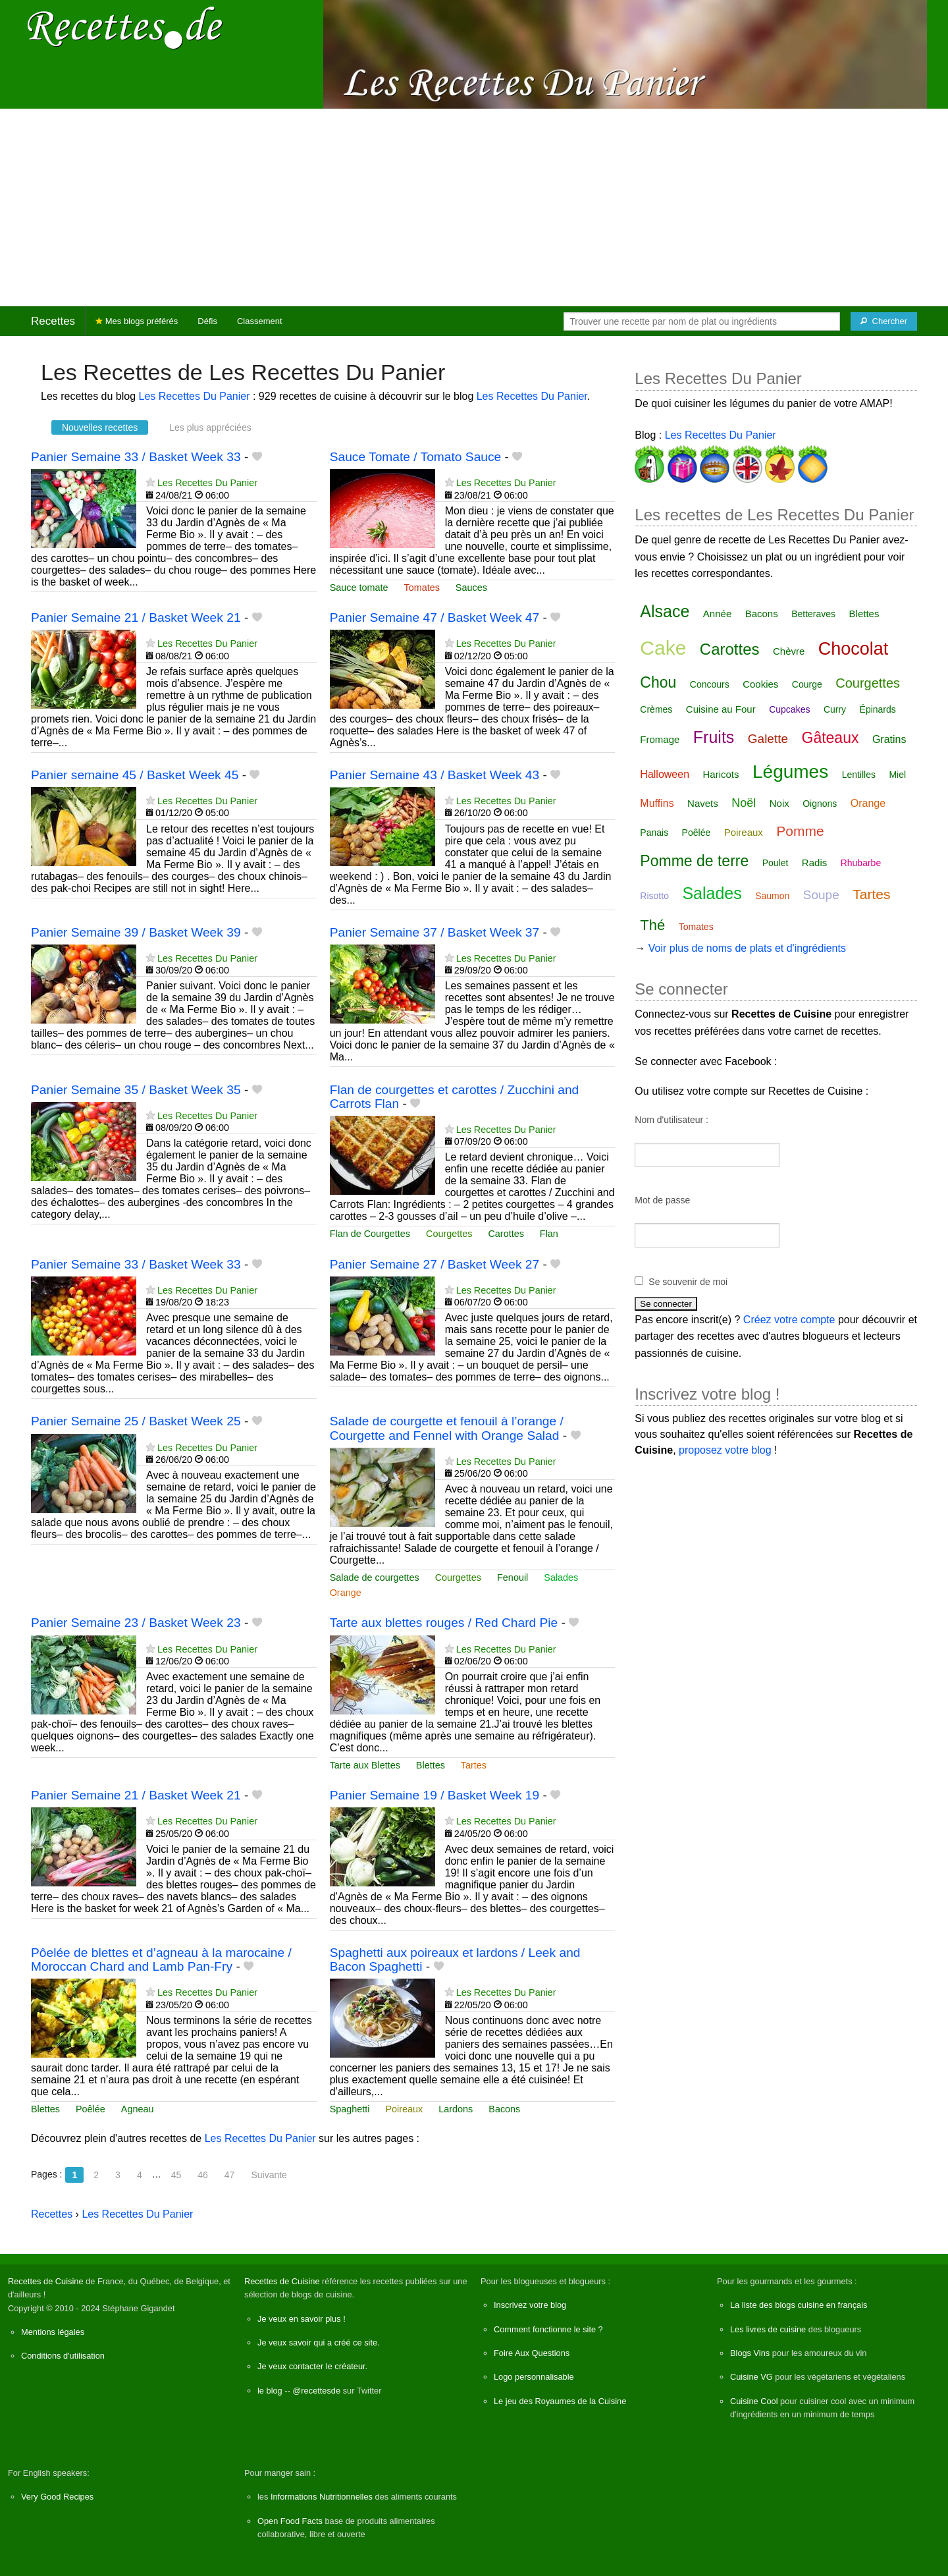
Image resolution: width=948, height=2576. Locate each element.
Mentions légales (52, 2332)
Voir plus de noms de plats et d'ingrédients (747, 948)
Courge (807, 684)
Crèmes (656, 709)
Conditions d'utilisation (63, 2356)
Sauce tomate (359, 587)
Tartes (474, 1765)
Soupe (821, 895)
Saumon (772, 896)
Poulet (775, 863)
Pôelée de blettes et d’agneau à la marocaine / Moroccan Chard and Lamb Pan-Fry (161, 1959)
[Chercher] (884, 321)
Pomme (800, 830)
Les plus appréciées (210, 427)
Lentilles (859, 774)
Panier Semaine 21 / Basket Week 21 (136, 617)
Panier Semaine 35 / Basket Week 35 (136, 1090)
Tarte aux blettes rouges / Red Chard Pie (444, 1623)
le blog (269, 2391)
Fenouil (512, 1577)
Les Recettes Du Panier (194, 396)
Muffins (656, 803)
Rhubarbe (861, 863)
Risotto (654, 896)
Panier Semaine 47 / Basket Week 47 (435, 617)
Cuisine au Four (721, 709)
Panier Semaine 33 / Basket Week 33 (136, 457)
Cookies (760, 684)
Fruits (714, 737)
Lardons (455, 2109)
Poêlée (90, 2109)
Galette (768, 739)
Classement (259, 321)
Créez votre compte (789, 1319)
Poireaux (404, 2109)
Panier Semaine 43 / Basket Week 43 (435, 775)
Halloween (664, 774)
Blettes (430, 1765)
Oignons (820, 803)
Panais (654, 832)
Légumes (790, 771)
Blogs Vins (750, 2353)
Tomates (421, 587)
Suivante (268, 2175)
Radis (814, 862)
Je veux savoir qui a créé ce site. (318, 2342)
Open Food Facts (290, 2521)
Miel (897, 774)
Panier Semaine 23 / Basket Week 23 (136, 1623)
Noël (743, 802)
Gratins (889, 739)
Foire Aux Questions (531, 2353)
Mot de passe (662, 1200)
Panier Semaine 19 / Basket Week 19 (435, 1795)
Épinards (878, 709)
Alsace (664, 611)
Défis (207, 321)
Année (717, 613)
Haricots (721, 774)
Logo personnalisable (534, 2377)
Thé (652, 925)
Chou (658, 682)
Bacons (504, 2109)
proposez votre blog (725, 1450)
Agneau (137, 2109)
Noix (779, 803)
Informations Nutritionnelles (322, 2497)
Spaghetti (350, 2109)
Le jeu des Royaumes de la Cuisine (560, 2401)
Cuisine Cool (754, 2401)
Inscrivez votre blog (530, 2305)
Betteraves (813, 614)
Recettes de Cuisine (46, 2281)
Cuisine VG (751, 2377)
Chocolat (853, 649)
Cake (663, 648)
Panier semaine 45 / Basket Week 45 (134, 775)
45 (176, 2175)
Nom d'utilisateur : (671, 1119)
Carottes (505, 1233)
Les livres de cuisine (768, 2329)
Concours (709, 684)
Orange (345, 1592)
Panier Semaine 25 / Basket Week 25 (136, 1421)
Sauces (471, 587)
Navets (702, 803)
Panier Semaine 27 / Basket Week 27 (435, 1264)
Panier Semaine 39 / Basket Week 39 (136, 932)
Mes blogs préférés (136, 321)
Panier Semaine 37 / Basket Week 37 (435, 932)
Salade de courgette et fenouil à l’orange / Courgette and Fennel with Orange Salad (447, 1428)
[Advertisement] (474, 207)
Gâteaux (830, 737)
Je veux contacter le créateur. (312, 2366)
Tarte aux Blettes (365, 1765)
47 (229, 2175)
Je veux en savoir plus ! (301, 2319)
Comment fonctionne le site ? (548, 2329)
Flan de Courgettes (370, 1233)
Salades (561, 1577)
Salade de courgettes (374, 1577)
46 (203, 2175)
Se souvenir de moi (687, 1281)
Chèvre (788, 651)
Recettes (53, 321)
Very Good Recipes (57, 2497)
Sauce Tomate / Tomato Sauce (416, 457)
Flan (549, 1233)
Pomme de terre (694, 860)
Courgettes (449, 1233)
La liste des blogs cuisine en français (798, 2305)
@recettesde (316, 2391)
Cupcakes (789, 709)
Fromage (659, 739)
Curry (835, 709)
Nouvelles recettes (100, 427)
